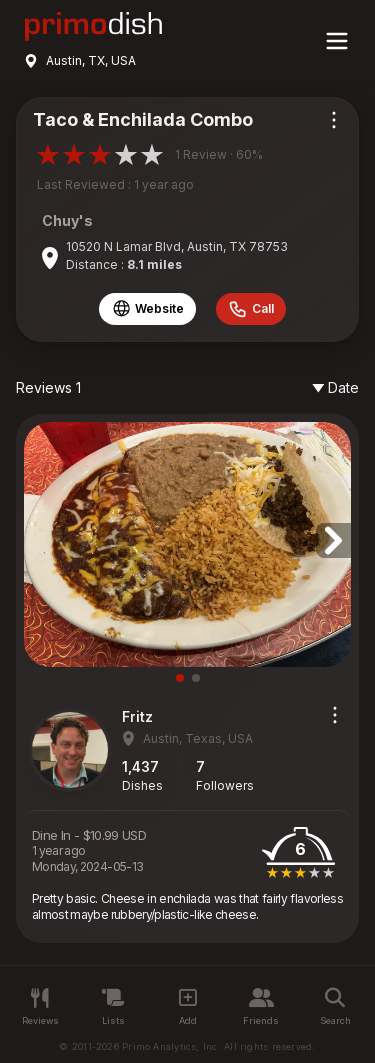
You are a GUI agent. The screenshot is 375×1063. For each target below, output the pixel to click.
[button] (333, 540)
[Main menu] (337, 41)
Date (335, 387)
